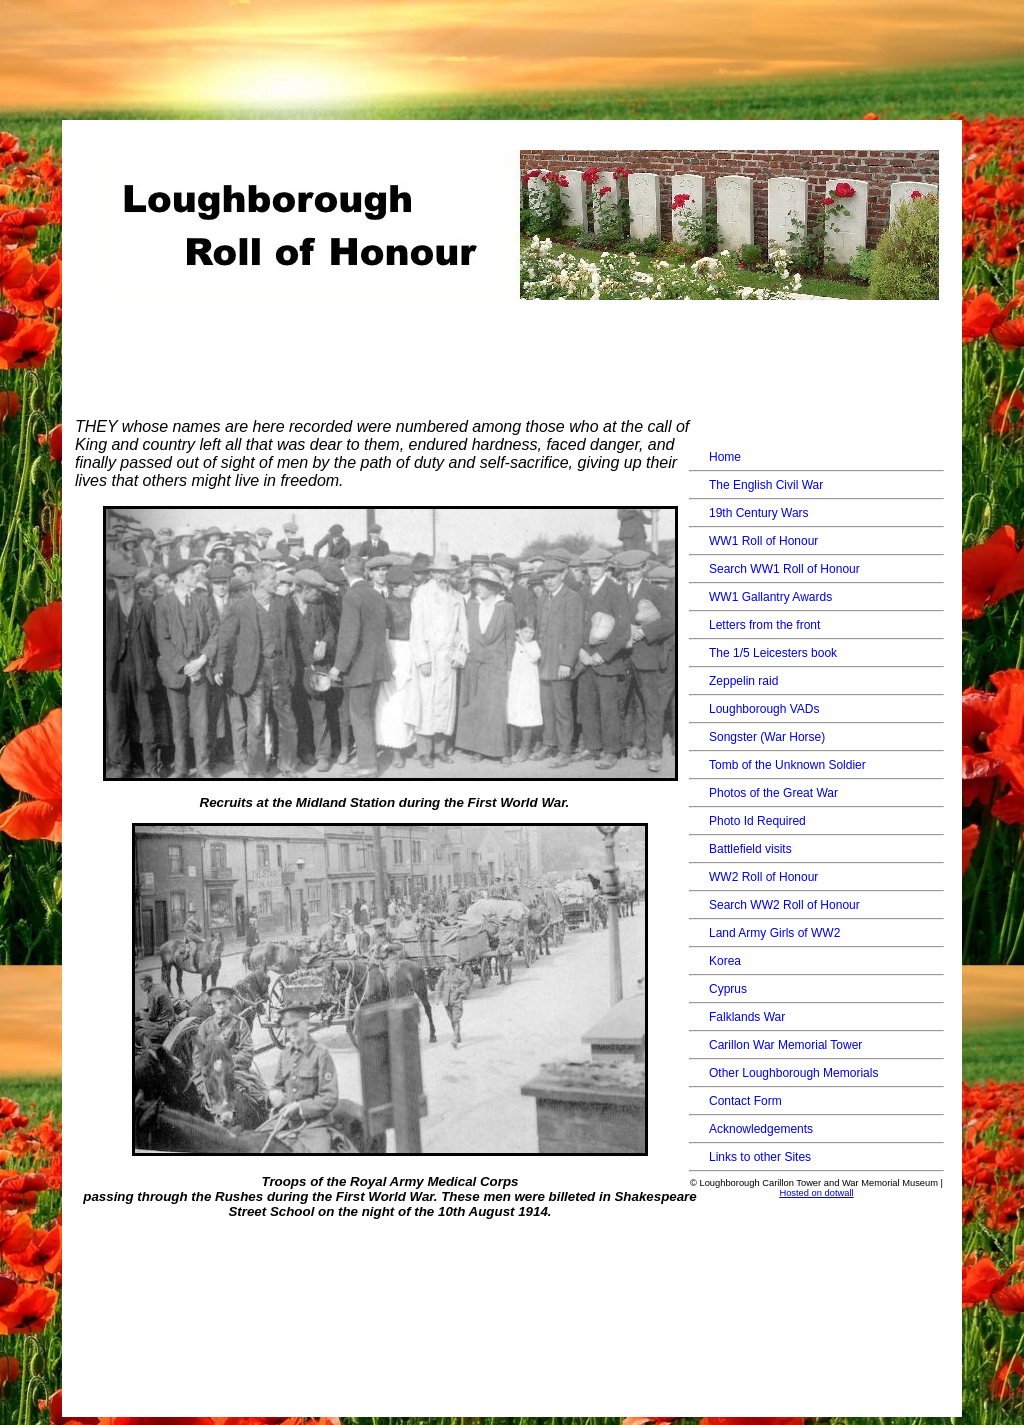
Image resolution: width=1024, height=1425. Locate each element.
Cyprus (728, 989)
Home (725, 457)
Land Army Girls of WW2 (774, 933)
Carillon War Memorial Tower (785, 1045)
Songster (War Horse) (767, 737)
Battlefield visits (750, 849)
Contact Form (745, 1101)
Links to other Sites (760, 1157)
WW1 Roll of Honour (763, 541)
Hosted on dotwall (816, 1193)
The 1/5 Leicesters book (773, 653)
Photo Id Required (757, 821)
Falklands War (747, 1017)
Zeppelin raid (743, 681)
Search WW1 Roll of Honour (784, 569)
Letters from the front (764, 625)
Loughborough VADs (764, 709)
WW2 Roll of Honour (763, 877)
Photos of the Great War (773, 793)
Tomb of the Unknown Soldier (787, 765)
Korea (725, 961)
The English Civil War (766, 485)
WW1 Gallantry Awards (770, 597)
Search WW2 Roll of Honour (784, 905)
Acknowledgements (761, 1129)
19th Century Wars (759, 513)
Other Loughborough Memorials (793, 1073)
